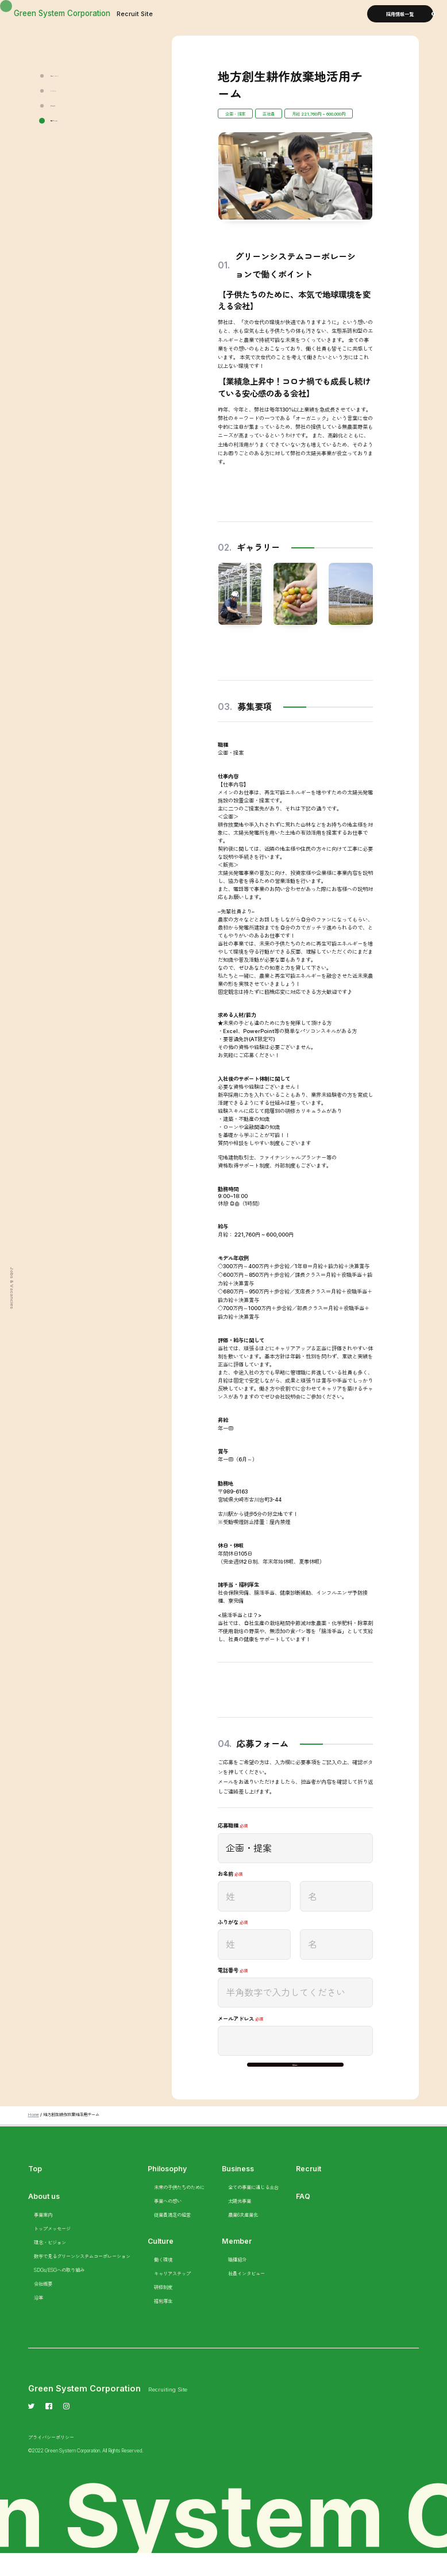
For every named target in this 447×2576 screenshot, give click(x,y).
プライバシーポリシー (51, 2459)
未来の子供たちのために (179, 2209)
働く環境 (163, 2282)
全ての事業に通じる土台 (253, 2209)
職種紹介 (237, 2282)
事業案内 (43, 2237)
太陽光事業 (239, 2223)
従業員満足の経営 (172, 2237)
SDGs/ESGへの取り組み (59, 2292)
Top (35, 2190)
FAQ (303, 2218)
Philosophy (167, 2190)
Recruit (308, 2190)
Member (237, 2263)
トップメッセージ (52, 2250)
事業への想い (168, 2223)
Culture (161, 2263)
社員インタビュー (246, 2295)
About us (44, 2218)
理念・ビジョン (50, 2264)
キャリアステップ (172, 2295)
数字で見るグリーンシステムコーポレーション (82, 2278)
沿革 (38, 2319)
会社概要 (43, 2306)
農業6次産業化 (243, 2237)
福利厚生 (163, 2323)
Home (33, 2136)
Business (238, 2190)
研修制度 (163, 2309)
